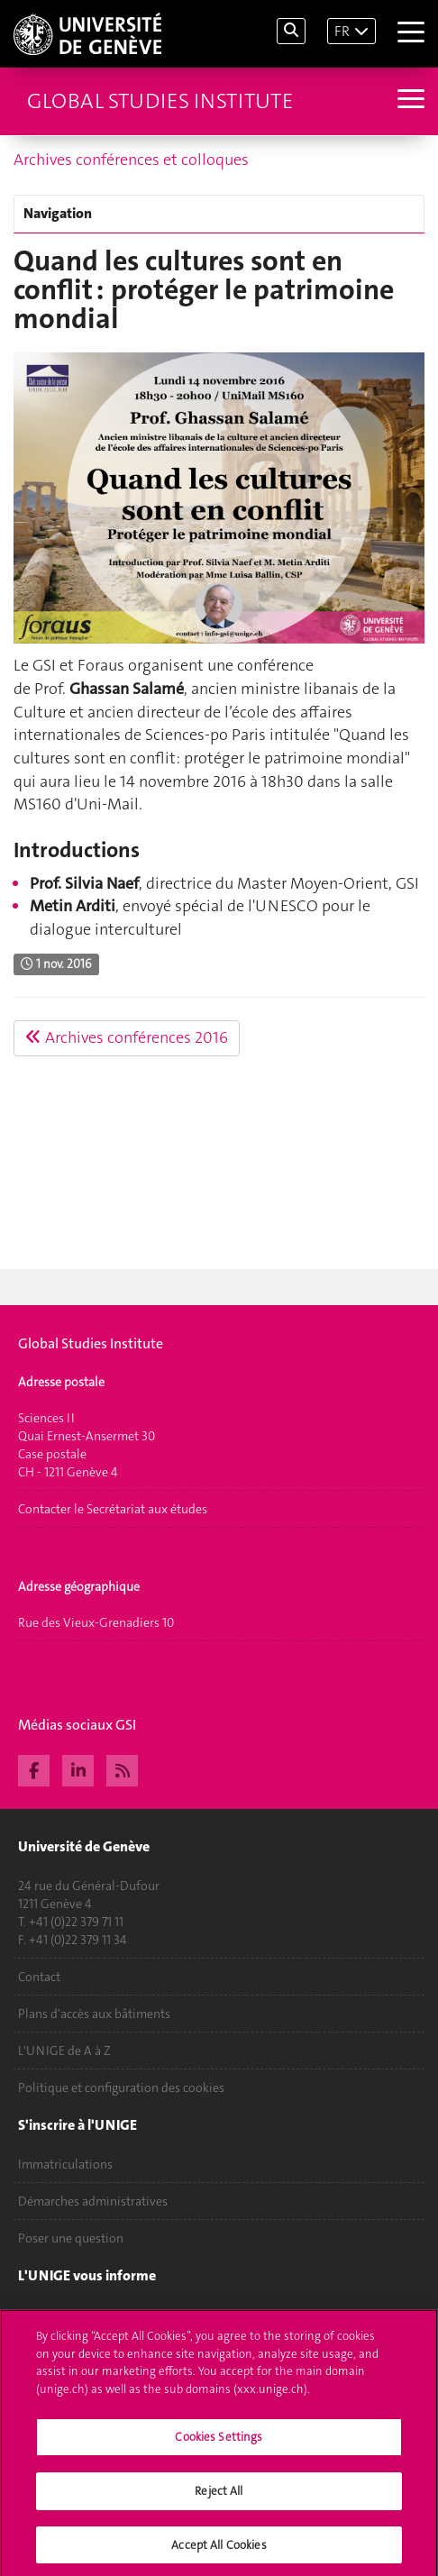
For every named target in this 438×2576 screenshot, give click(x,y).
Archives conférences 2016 (126, 1037)
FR (342, 31)
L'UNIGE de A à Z (64, 2050)
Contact (39, 1977)
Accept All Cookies (218, 2550)
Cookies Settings (218, 2443)
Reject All (218, 2496)
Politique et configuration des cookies (121, 2087)
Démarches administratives (93, 2201)
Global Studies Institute (160, 101)
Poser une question (70, 2238)
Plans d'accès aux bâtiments (94, 2013)
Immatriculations (65, 2164)
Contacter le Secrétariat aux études (112, 1509)
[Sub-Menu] (408, 101)
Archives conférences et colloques (131, 159)
